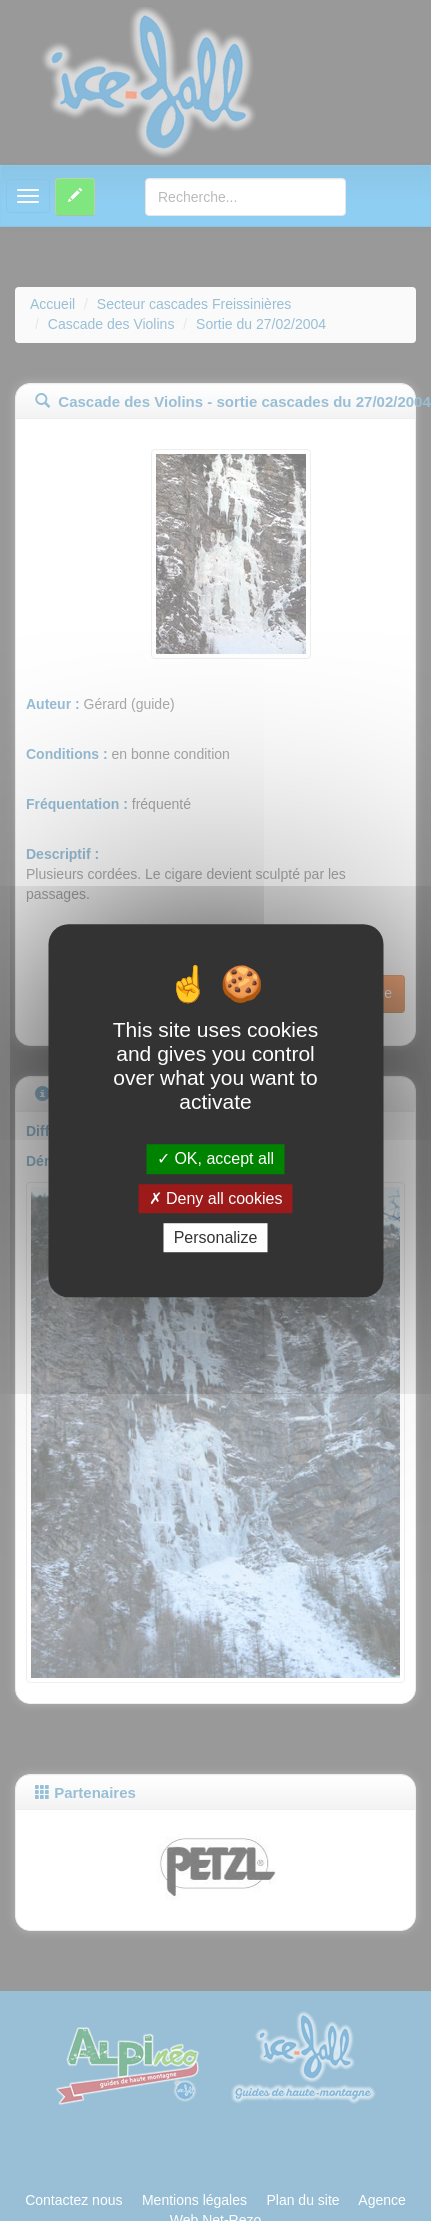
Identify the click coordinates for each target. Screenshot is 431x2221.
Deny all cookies (216, 1198)
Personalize (216, 1237)
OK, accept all (215, 1159)
